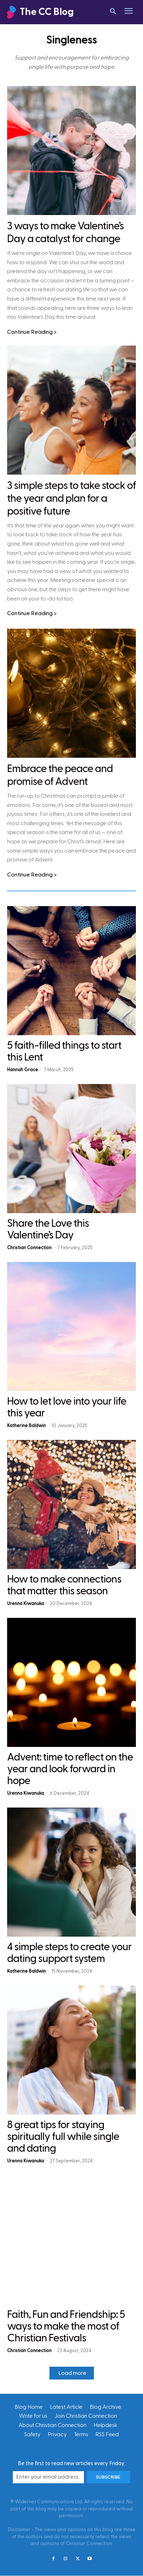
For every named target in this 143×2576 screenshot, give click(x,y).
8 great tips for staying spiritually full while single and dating (63, 2137)
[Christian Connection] (50, 12)
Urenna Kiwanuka (25, 1603)
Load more (72, 2373)
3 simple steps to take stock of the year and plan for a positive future (71, 498)
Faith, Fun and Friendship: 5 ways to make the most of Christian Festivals (66, 2326)
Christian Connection (29, 1248)
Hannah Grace (22, 1070)
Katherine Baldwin (26, 1426)
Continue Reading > (32, 332)
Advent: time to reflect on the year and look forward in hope (70, 1769)
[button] (113, 12)
